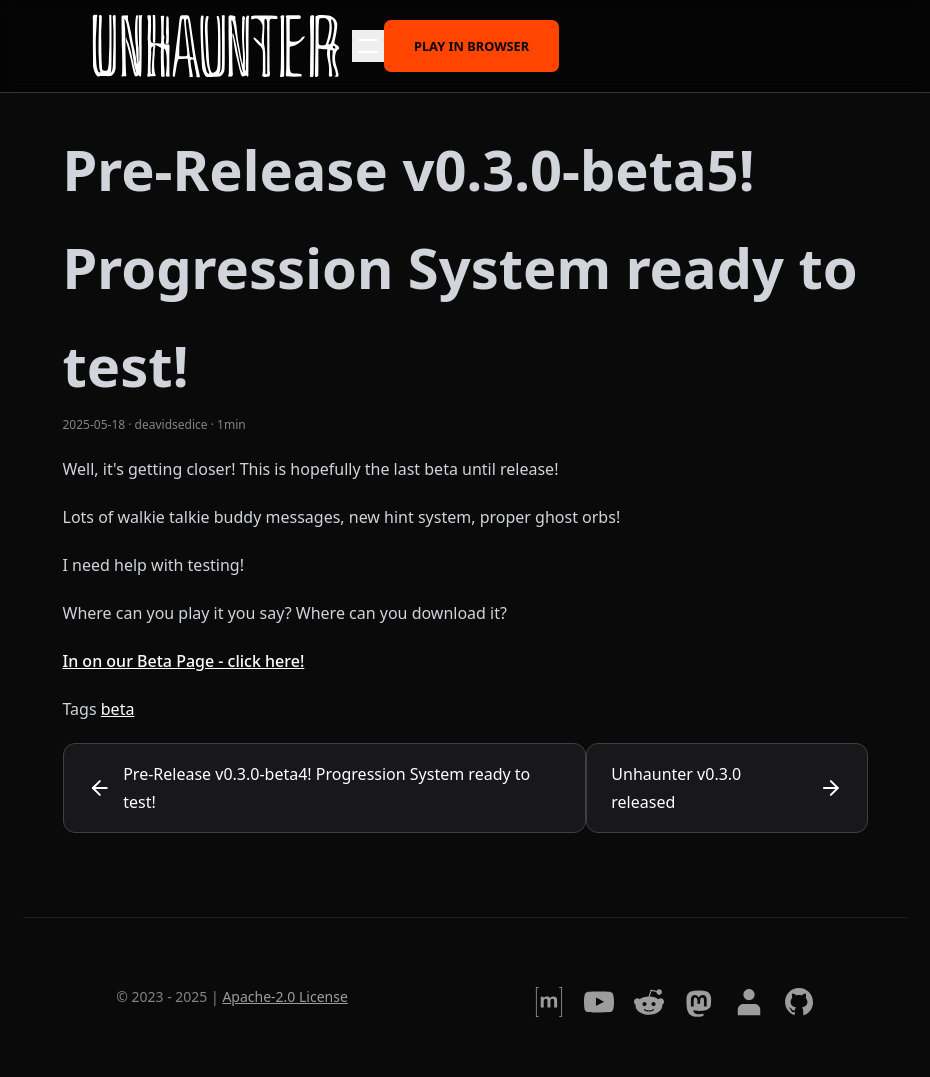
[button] (368, 46)
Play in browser (471, 44)
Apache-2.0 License (284, 996)
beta (118, 709)
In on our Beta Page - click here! (184, 661)
